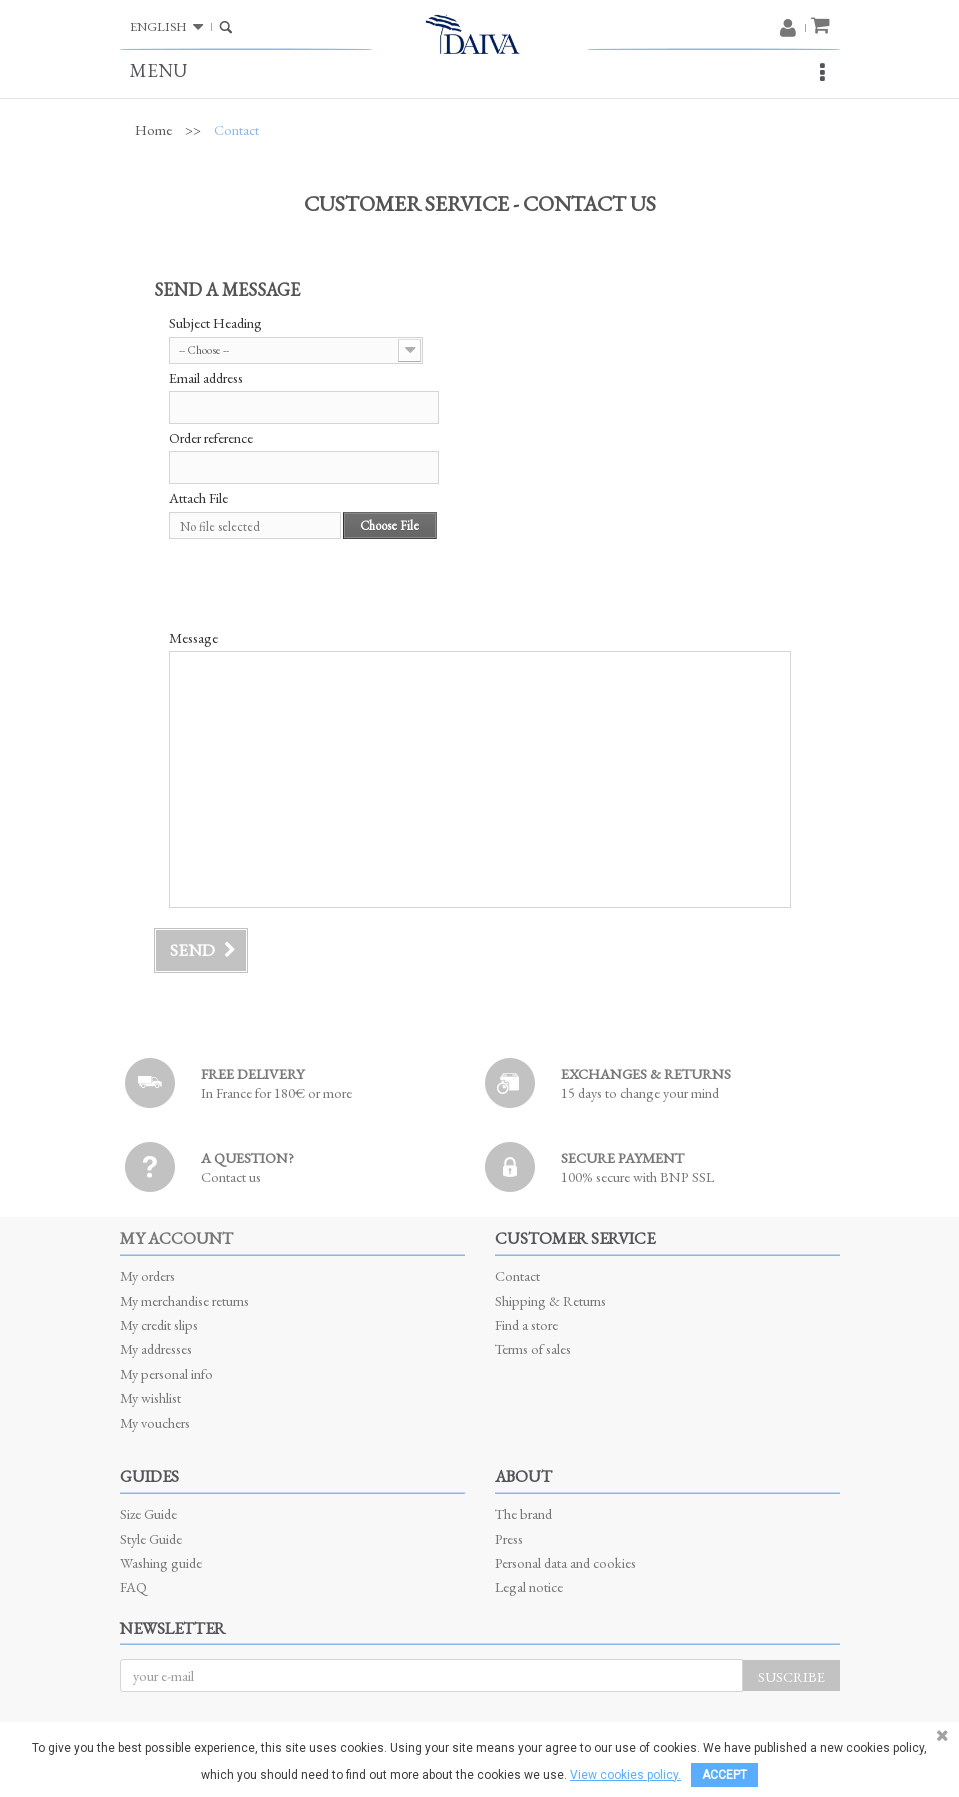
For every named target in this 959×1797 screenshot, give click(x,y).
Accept (724, 1775)
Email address (206, 378)
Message (193, 638)
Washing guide (161, 1562)
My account (176, 1238)
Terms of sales (533, 1348)
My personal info (166, 1373)
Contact (517, 1275)
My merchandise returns (184, 1300)
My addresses (156, 1348)
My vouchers (155, 1422)
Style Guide (151, 1538)
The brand (523, 1513)
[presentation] (321, 585)
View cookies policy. (625, 1775)
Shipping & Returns (550, 1300)
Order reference (211, 438)
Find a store (526, 1324)
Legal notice (529, 1586)
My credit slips (159, 1324)
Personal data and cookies (565, 1562)
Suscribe (791, 1676)
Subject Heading (215, 323)
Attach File (198, 498)
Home (153, 130)
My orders (147, 1275)
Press (509, 1538)
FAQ (133, 1586)
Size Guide (148, 1513)
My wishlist (150, 1397)
